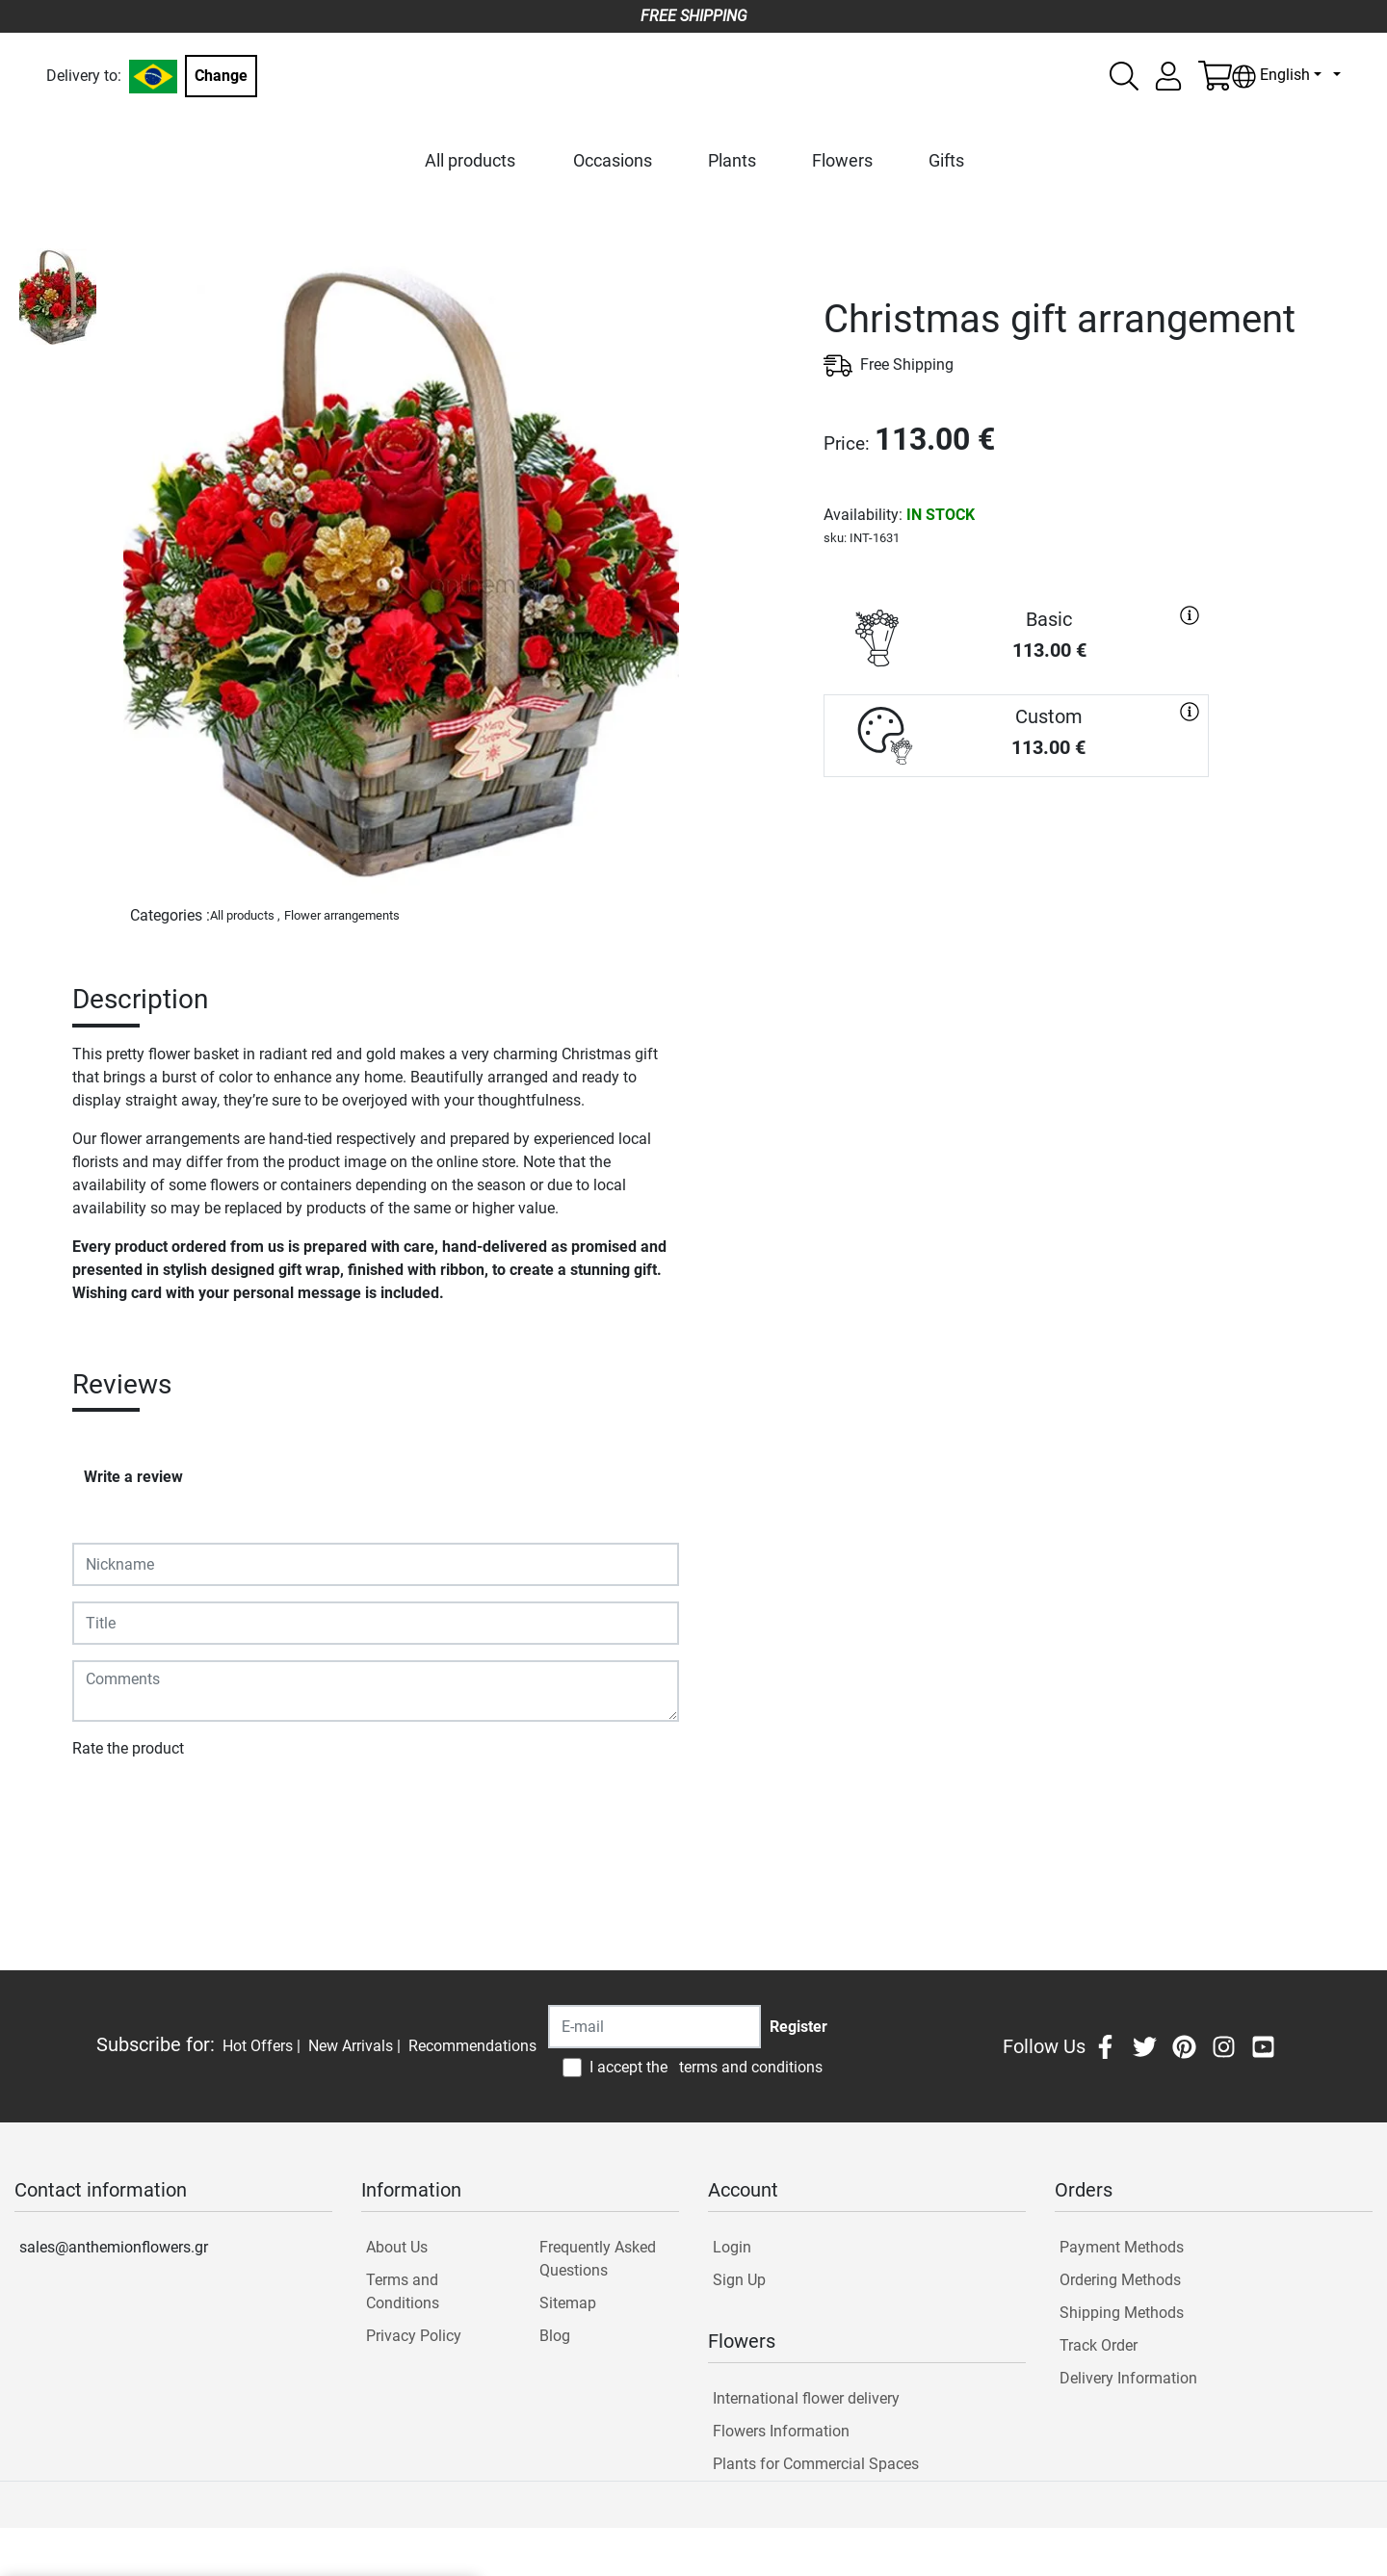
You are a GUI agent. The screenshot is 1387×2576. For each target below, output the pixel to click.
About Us (397, 2247)
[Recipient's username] (654, 2026)
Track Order (1099, 2345)
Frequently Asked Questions (597, 2258)
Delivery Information (1128, 2378)
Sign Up (739, 2280)
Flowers (842, 160)
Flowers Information (781, 2431)
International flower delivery (806, 2398)
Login (732, 2247)
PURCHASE (1016, 846)
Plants (732, 160)
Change (221, 75)
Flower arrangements (342, 915)
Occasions (612, 160)
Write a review (133, 1477)
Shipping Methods (1122, 2312)
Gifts (946, 160)
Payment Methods (1122, 2247)
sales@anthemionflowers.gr (113, 2247)
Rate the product (128, 1748)
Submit (106, 1804)
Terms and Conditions (402, 2291)
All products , (245, 915)
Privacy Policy (413, 2336)
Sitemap (567, 2303)
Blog (554, 2336)
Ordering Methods (1120, 2280)
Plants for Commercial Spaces (816, 2464)
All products (470, 160)
